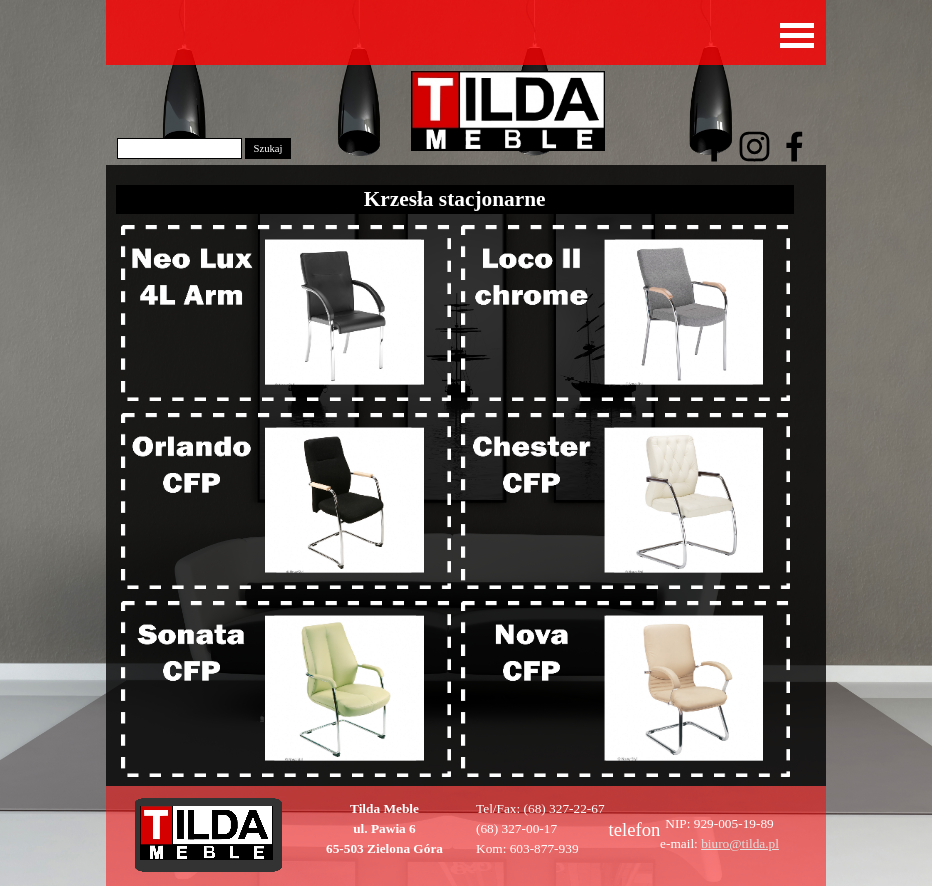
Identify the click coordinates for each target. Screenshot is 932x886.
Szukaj (267, 148)
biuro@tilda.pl (740, 843)
